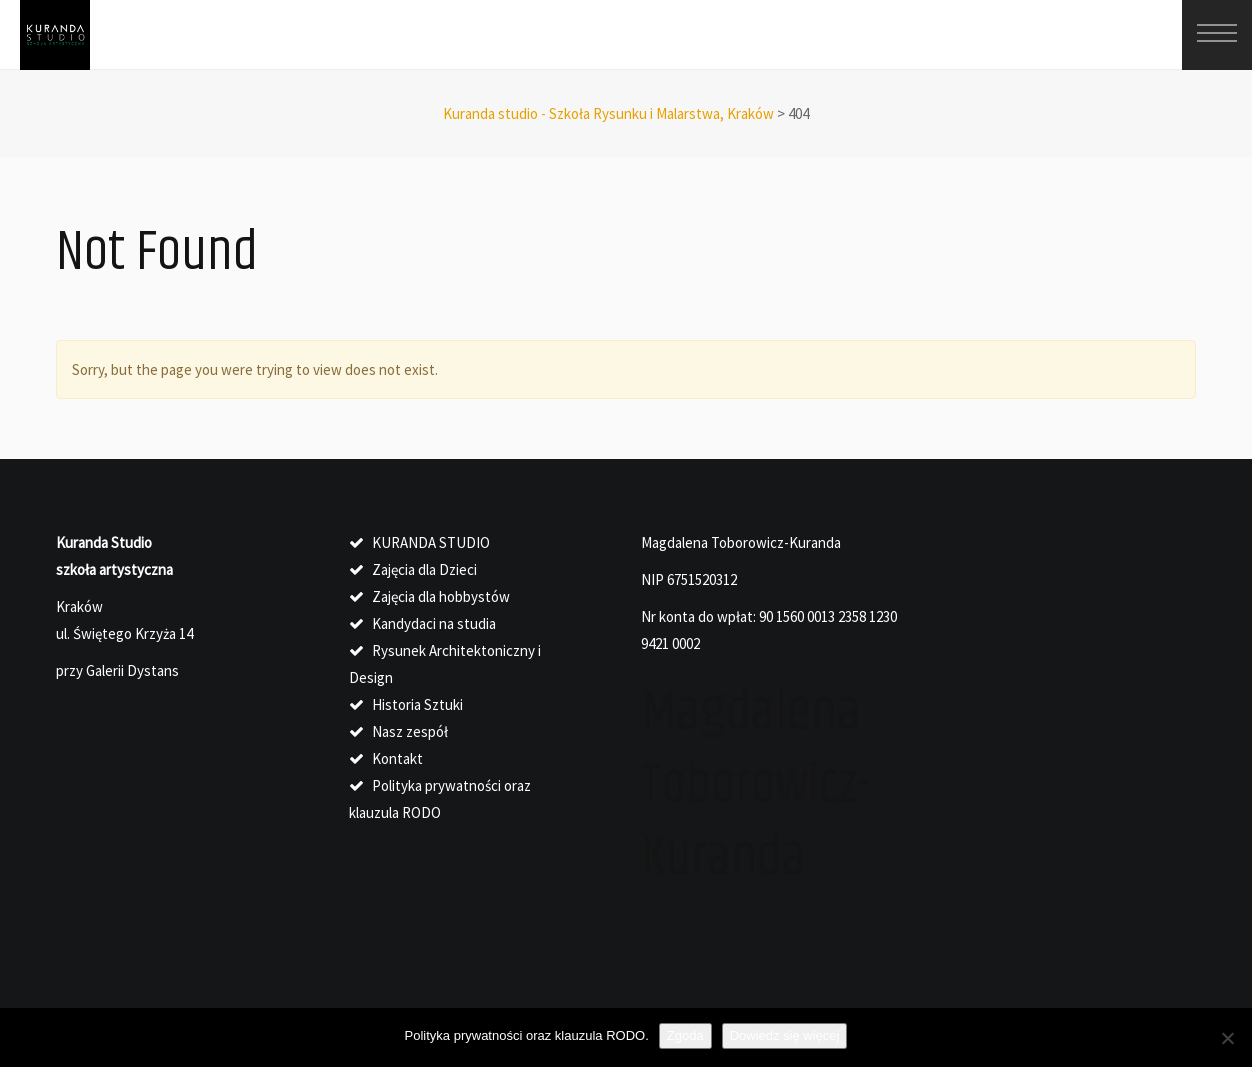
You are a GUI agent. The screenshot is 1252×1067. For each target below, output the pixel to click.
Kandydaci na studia (434, 623)
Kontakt (397, 758)
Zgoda (685, 1035)
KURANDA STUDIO (431, 542)
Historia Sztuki (417, 704)
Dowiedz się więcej (785, 1035)
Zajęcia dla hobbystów (441, 596)
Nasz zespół (410, 731)
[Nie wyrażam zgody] (1227, 1038)
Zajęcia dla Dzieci (424, 569)
